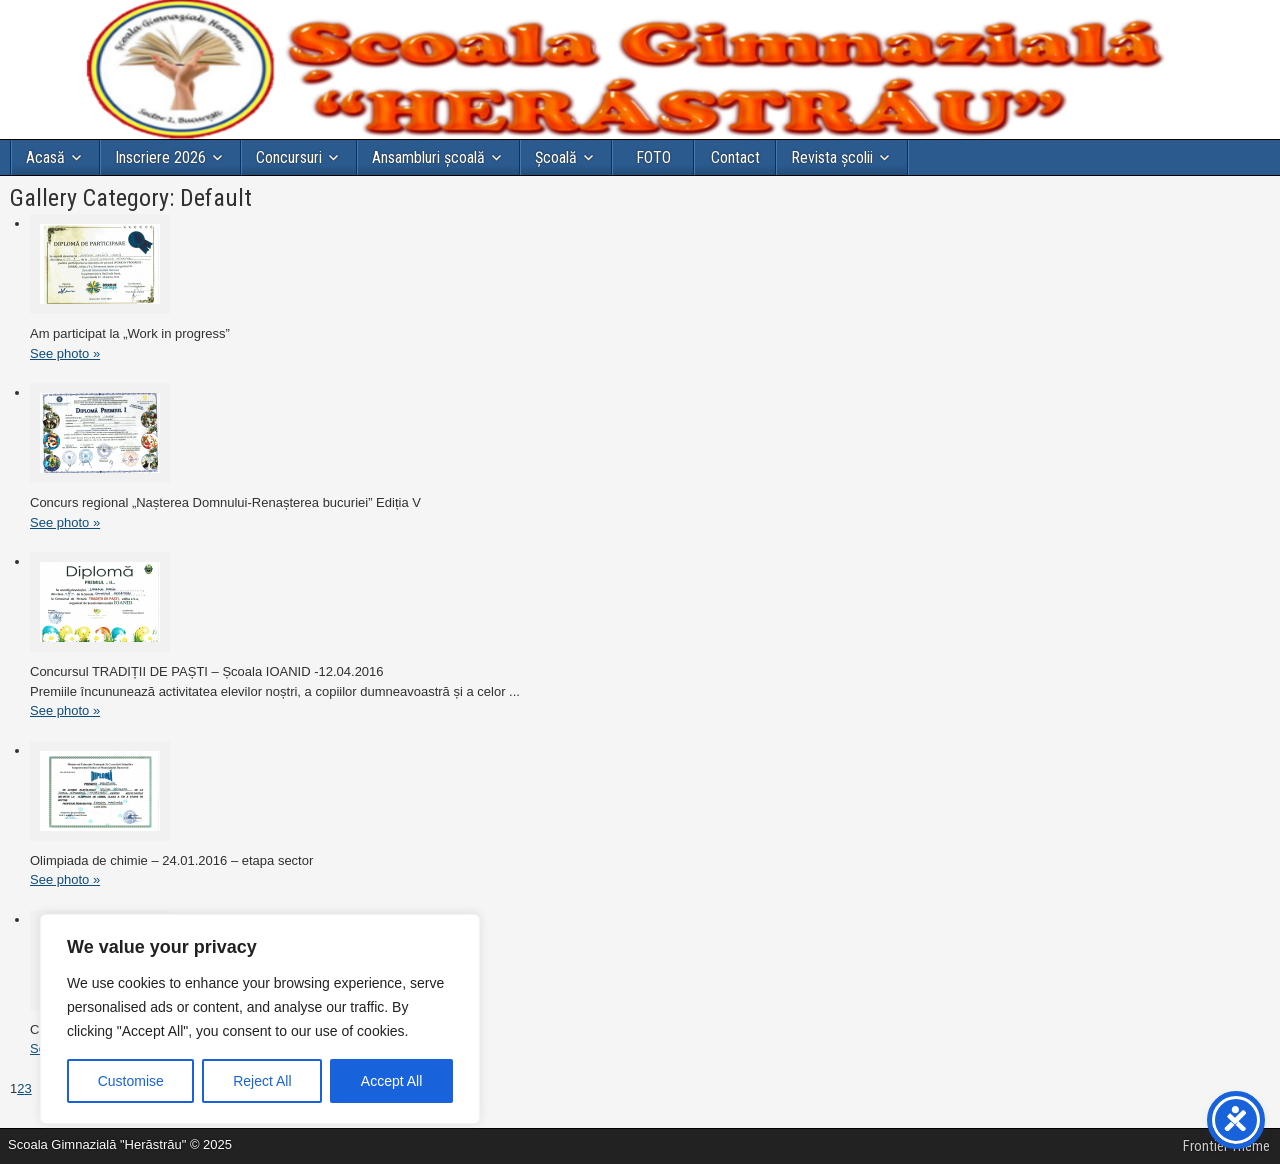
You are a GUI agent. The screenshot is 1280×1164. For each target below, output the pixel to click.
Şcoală (556, 157)
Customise (131, 1081)
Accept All (391, 1081)
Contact (735, 157)
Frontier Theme (1226, 1146)
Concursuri (289, 157)
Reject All (262, 1081)
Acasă (45, 157)
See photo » (65, 353)
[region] (260, 1019)
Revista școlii (832, 157)
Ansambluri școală (428, 157)
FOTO (653, 157)
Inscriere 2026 (160, 157)
